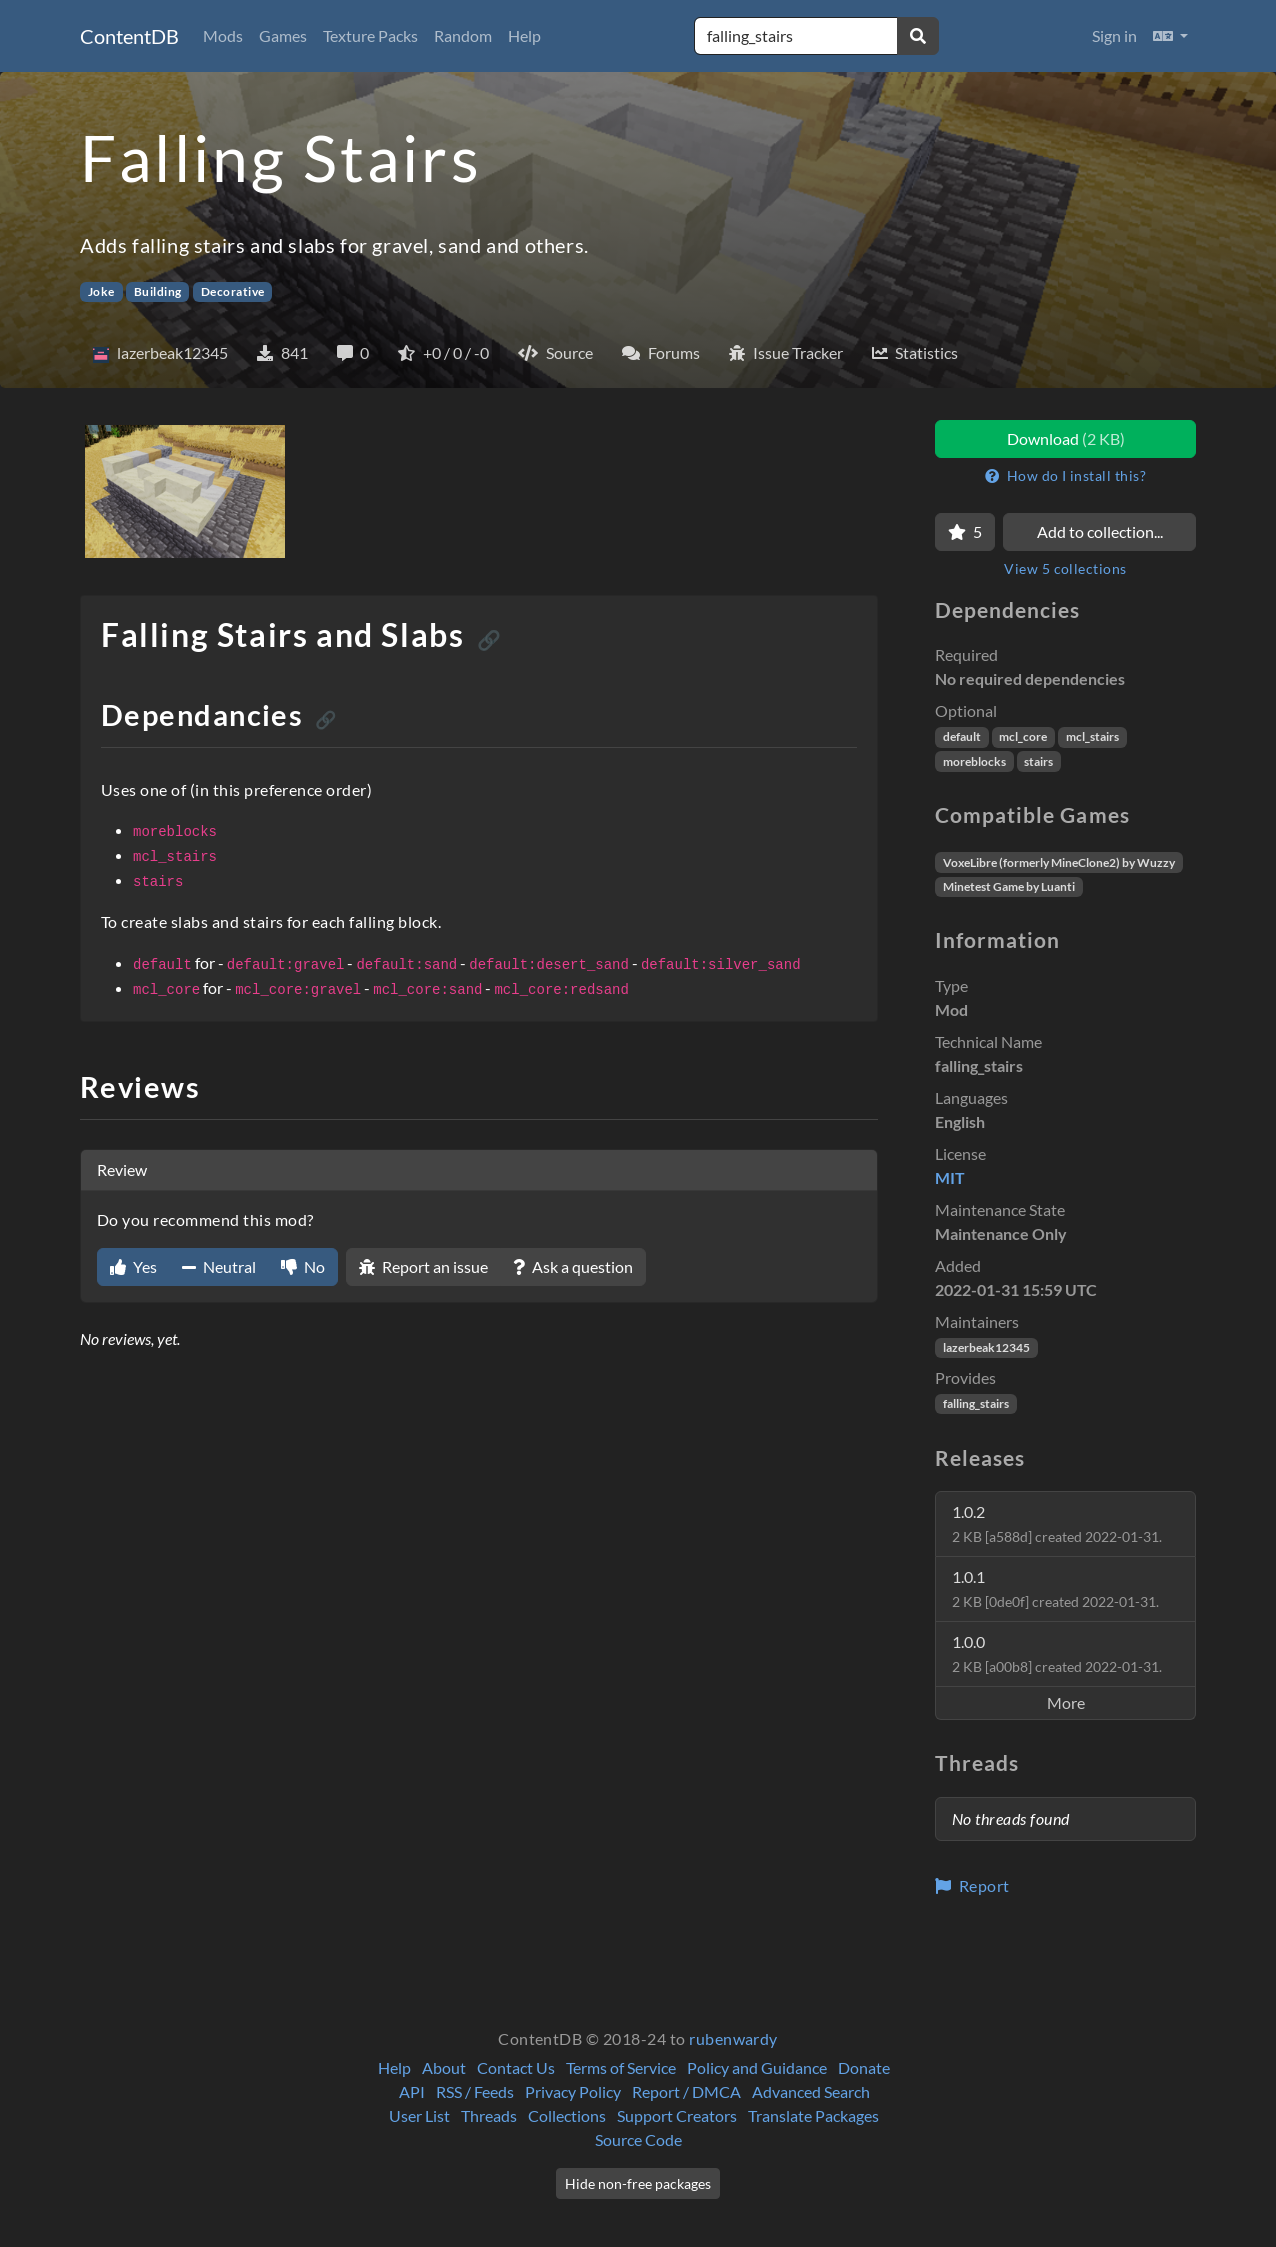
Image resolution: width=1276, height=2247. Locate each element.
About (444, 2067)
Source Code (638, 2139)
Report (972, 1885)
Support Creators (677, 2115)
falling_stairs (976, 1403)
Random (463, 35)
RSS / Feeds (475, 2091)
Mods (223, 35)
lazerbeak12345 (986, 1347)
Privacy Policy (573, 2091)
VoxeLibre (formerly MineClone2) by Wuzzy (1059, 862)
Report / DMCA (686, 2091)
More (1066, 1702)
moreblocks (974, 761)
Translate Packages (813, 2115)
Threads (489, 2115)
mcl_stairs (1092, 736)
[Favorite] (965, 532)
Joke (101, 291)
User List (419, 2115)
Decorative (233, 291)
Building (158, 291)
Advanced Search (811, 2091)
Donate (864, 2067)
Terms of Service (621, 2067)
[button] (1170, 36)
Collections (567, 2115)
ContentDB (129, 36)
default (962, 736)
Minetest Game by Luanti (1009, 886)
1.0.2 (1057, 1523)
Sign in (1114, 35)
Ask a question (573, 1266)
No (303, 1266)
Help (524, 35)
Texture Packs (370, 35)
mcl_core (1023, 736)
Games (283, 35)
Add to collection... (1100, 531)
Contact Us (516, 2067)
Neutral (219, 1266)
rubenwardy (733, 2038)
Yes (133, 1266)
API (412, 2091)
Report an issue (423, 1266)
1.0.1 (1055, 1588)
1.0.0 (1057, 1653)
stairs (1038, 761)
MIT (950, 1177)
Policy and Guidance (757, 2067)
